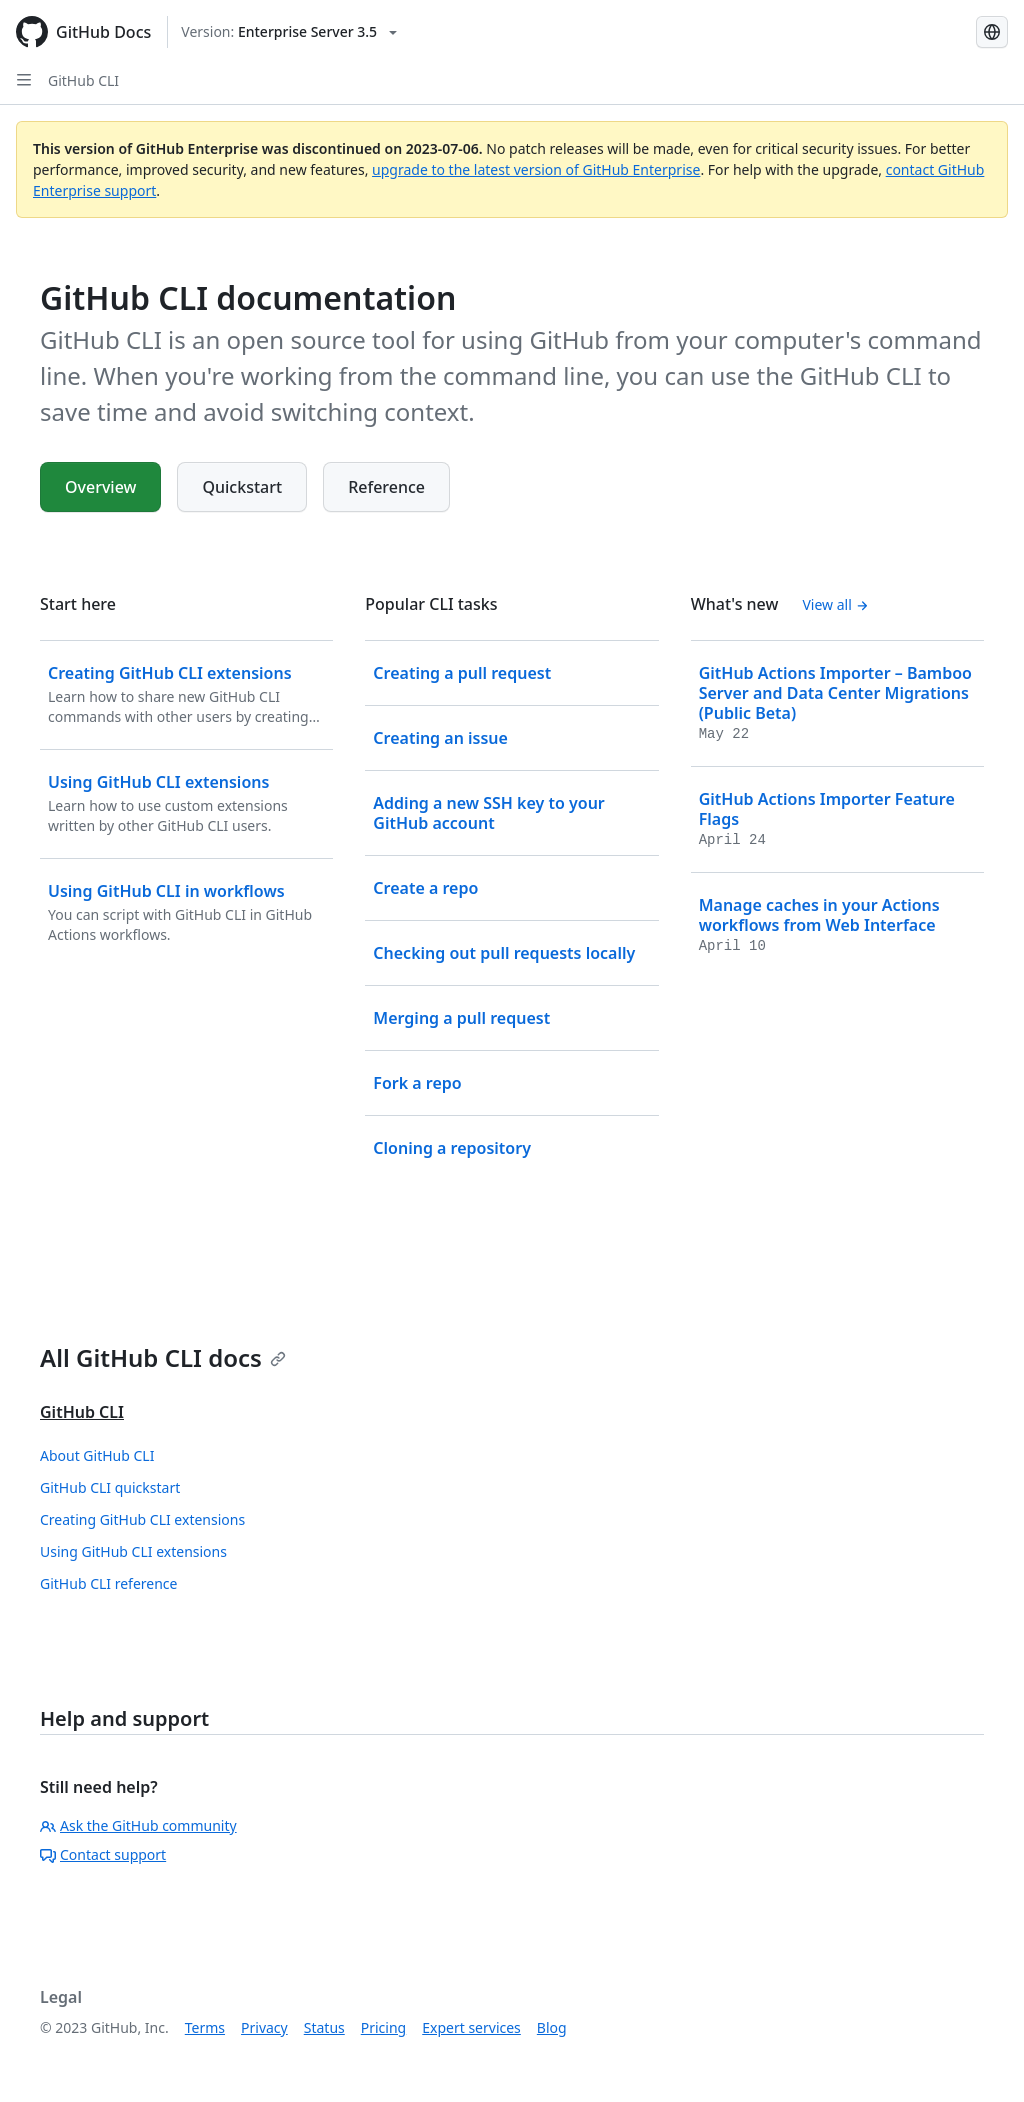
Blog (552, 2027)
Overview (100, 487)
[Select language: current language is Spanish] (992, 32)
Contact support (103, 1854)
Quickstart (242, 487)
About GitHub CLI (97, 1455)
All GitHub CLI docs (163, 1357)
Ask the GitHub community (138, 1825)
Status (324, 2027)
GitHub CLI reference (108, 1583)
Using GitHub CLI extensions (133, 1551)
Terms (205, 2027)
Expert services (471, 2027)
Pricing (383, 2027)
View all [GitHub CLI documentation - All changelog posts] (835, 604)
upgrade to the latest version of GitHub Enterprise (536, 169)
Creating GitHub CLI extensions (142, 1519)
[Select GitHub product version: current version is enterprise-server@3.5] (289, 32)
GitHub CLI (83, 80)
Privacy (264, 2027)
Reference (386, 487)
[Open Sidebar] (24, 80)
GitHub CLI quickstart (110, 1487)
